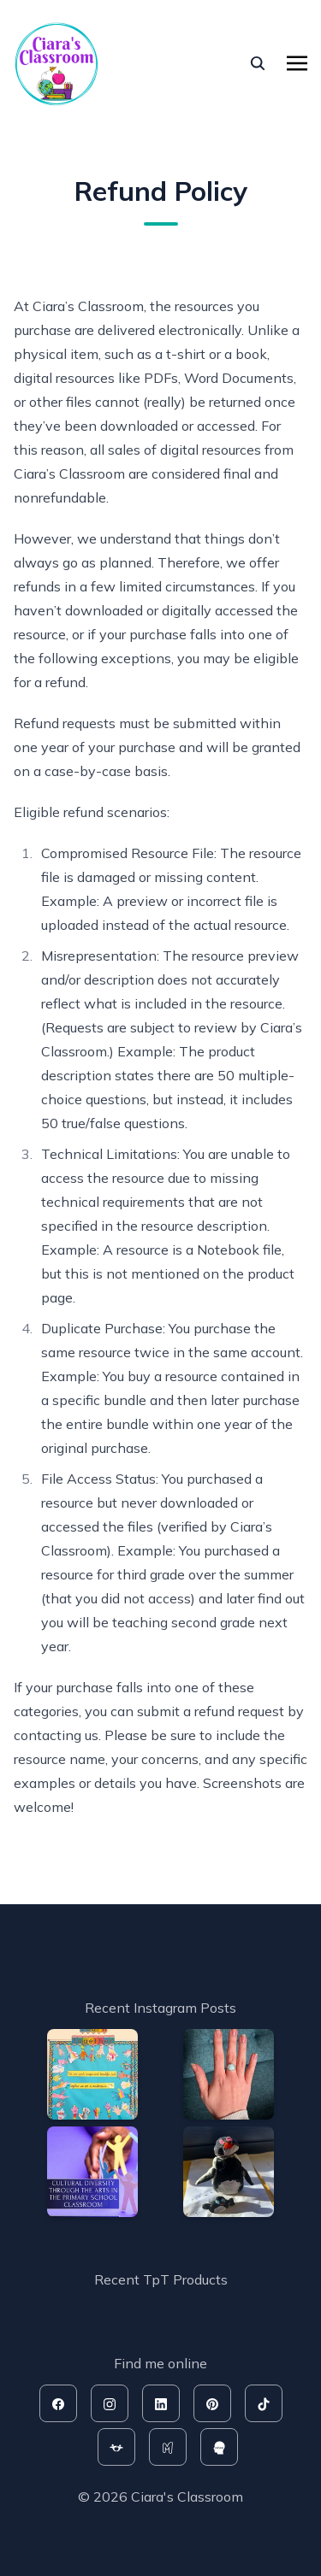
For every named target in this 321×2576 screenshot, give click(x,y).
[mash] (168, 2447)
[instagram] (109, 2403)
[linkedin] (161, 2403)
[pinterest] (212, 2403)
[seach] (257, 63)
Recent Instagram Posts (160, 2007)
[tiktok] (263, 2403)
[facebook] (58, 2403)
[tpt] (116, 2447)
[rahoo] (219, 2447)
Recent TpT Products (161, 2279)
